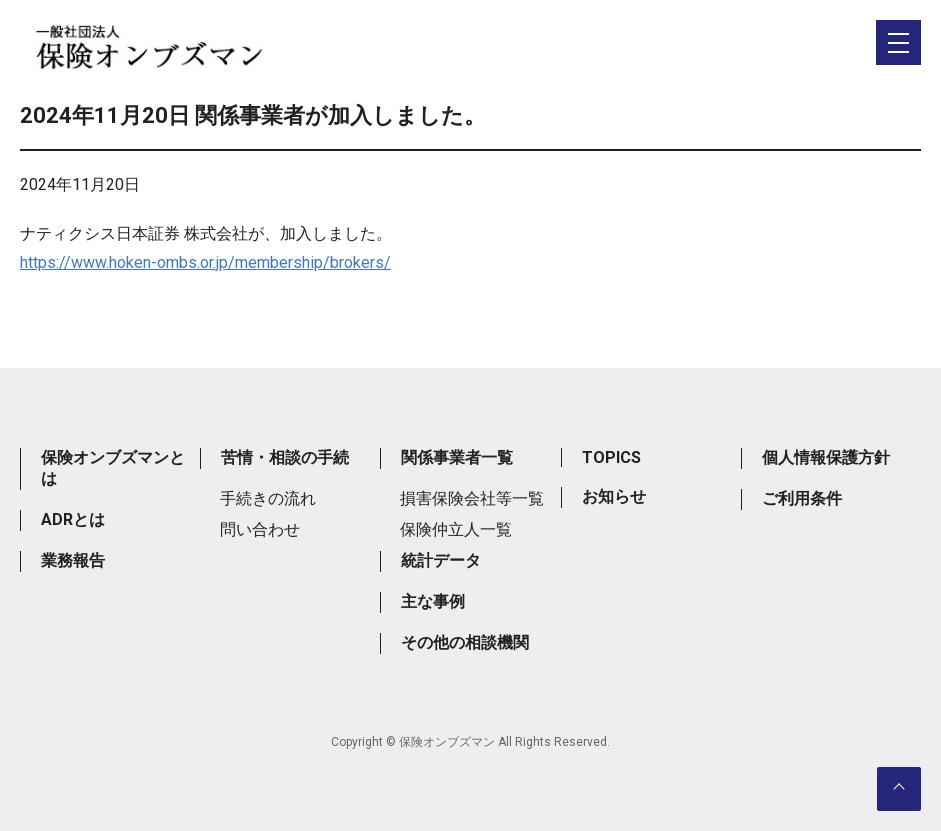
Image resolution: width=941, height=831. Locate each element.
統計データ (441, 560)
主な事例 (433, 601)
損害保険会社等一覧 (472, 498)
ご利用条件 (802, 498)
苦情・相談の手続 (285, 457)
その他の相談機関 (465, 642)
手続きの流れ (268, 498)
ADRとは (73, 519)
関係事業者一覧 (457, 457)
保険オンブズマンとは (113, 468)
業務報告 (73, 560)
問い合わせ (260, 529)
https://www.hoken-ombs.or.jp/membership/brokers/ (205, 262)
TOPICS (611, 457)
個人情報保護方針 (826, 457)
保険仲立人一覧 (456, 529)
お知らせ (614, 496)
